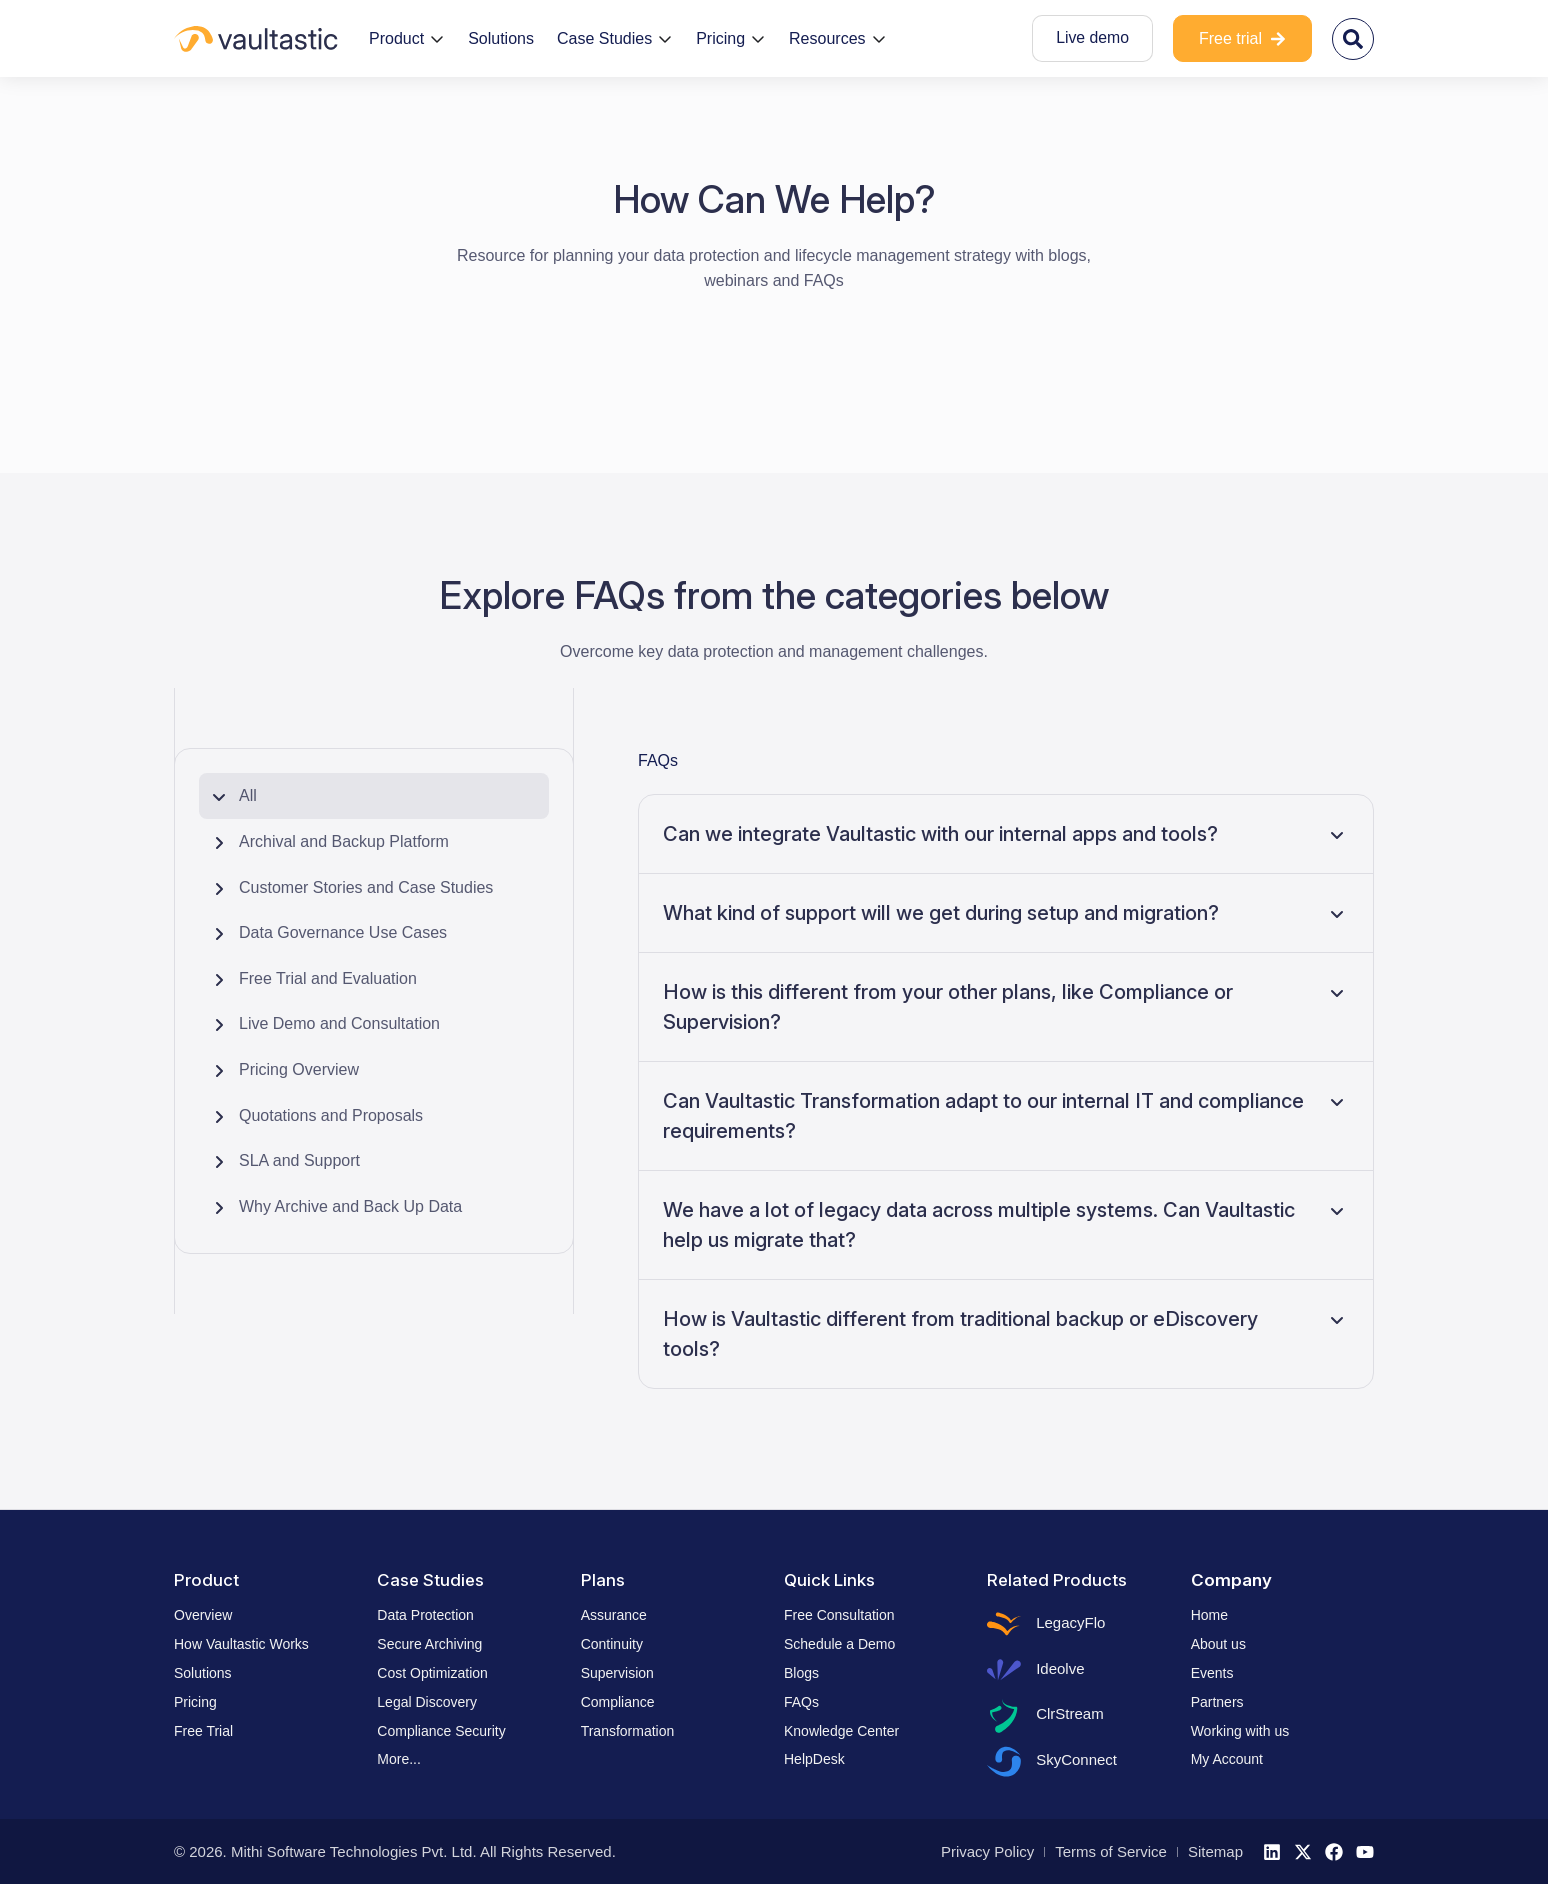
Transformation (628, 1731)
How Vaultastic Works (241, 1644)
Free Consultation (839, 1615)
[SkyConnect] (1005, 1769)
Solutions (203, 1673)
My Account (1227, 1759)
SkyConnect (1078, 1767)
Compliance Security (441, 1731)
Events (1212, 1673)
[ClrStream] (1005, 1721)
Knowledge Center (841, 1731)
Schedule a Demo (839, 1644)
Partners (1217, 1702)
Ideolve (1062, 1671)
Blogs (801, 1673)
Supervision (617, 1673)
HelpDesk (814, 1759)
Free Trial (203, 1731)
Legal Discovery (427, 1702)
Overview (203, 1615)
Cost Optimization (432, 1673)
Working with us (1240, 1731)
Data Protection (425, 1615)
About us (1218, 1644)
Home (1209, 1615)
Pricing (195, 1702)
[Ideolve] (1005, 1673)
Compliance (618, 1702)
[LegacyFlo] (1005, 1625)
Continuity (612, 1644)
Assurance (614, 1615)
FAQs (658, 760)
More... (399, 1759)
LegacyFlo (1072, 1623)
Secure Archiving (429, 1644)
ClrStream (1072, 1719)
